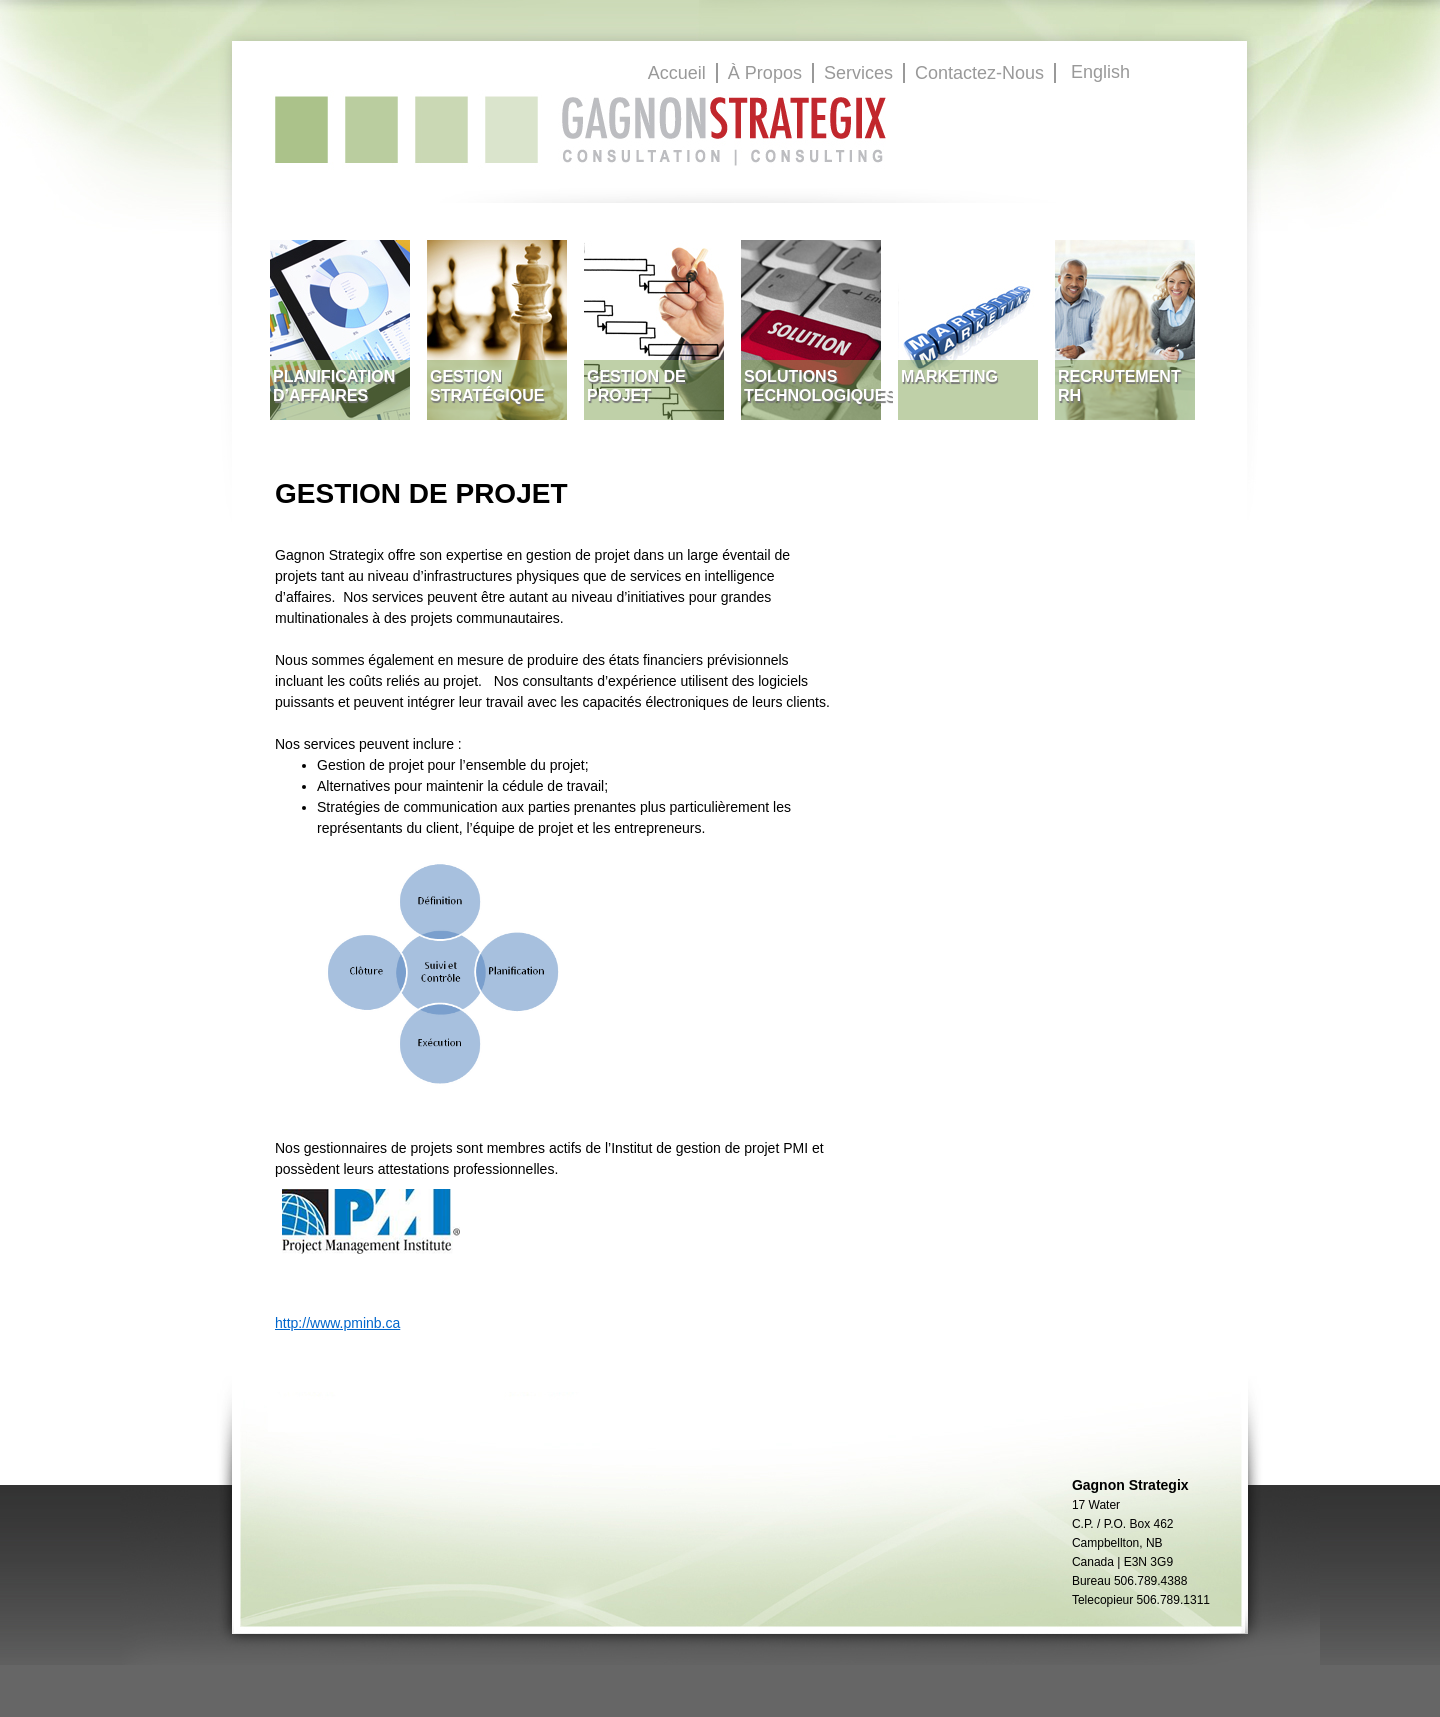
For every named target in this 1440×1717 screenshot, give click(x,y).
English (1100, 72)
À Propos (765, 73)
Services (858, 73)
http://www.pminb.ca (337, 1323)
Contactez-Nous (979, 73)
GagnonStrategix (581, 130)
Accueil (677, 73)
